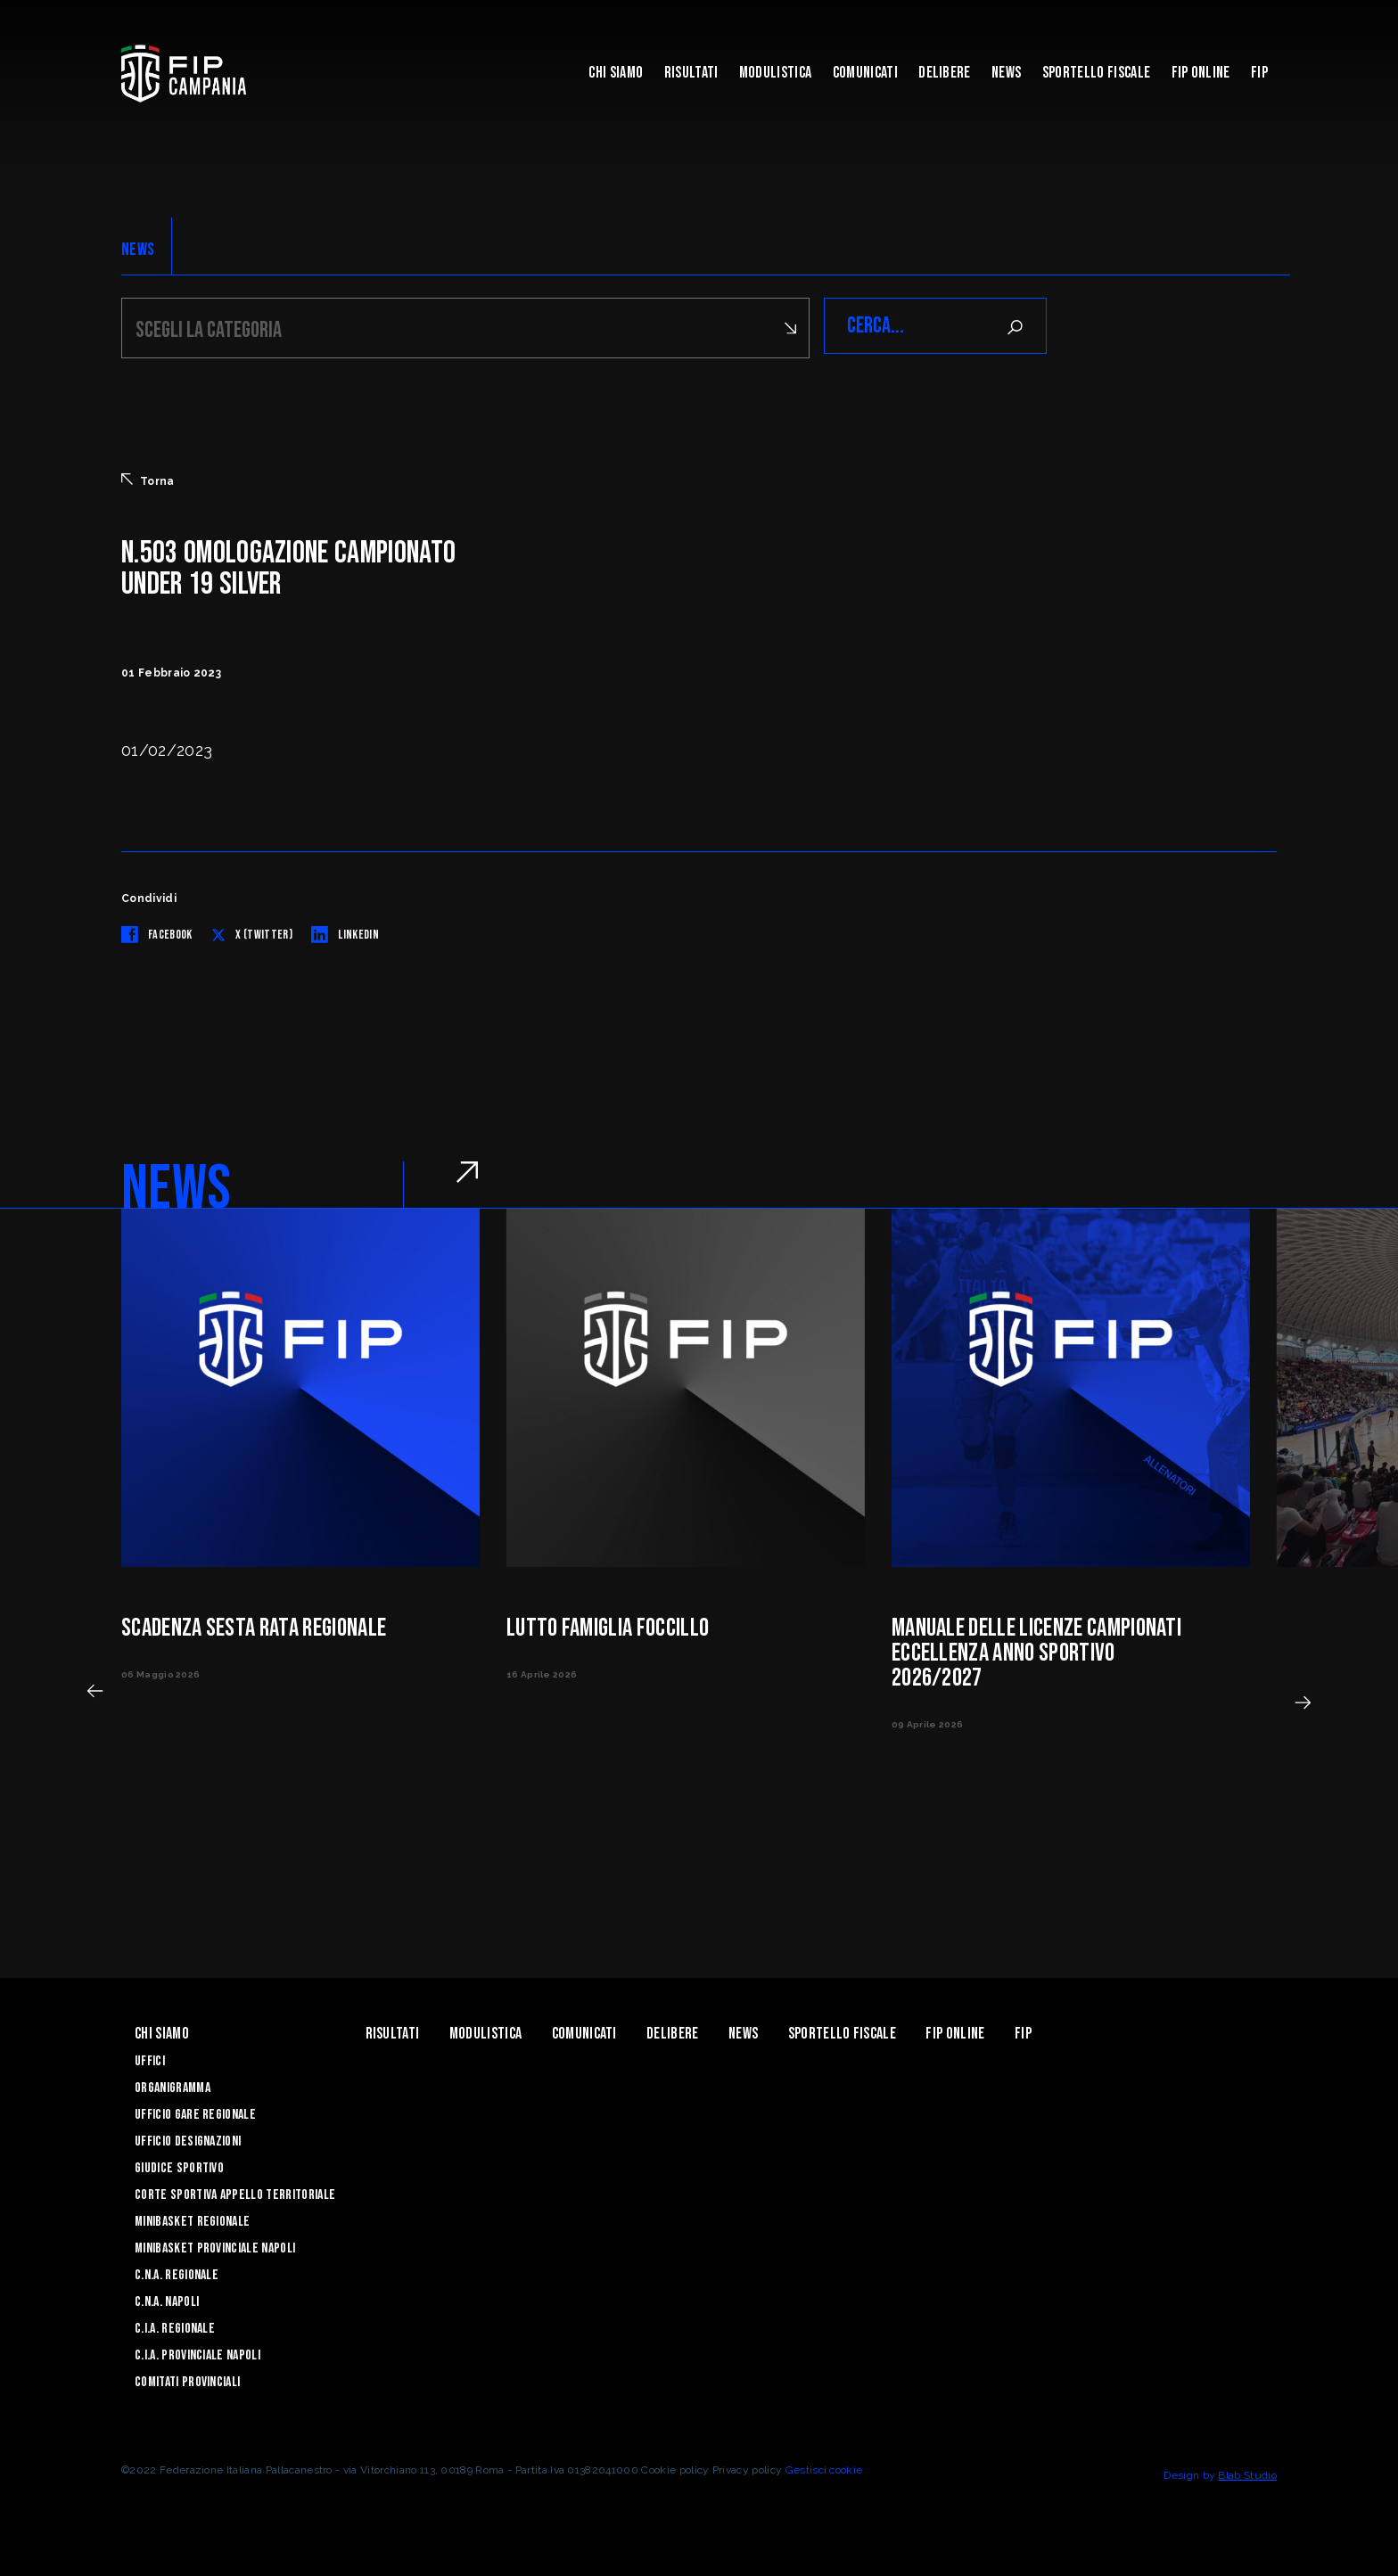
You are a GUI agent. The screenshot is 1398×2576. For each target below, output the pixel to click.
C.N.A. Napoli (167, 2299)
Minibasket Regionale (192, 2219)
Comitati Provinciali (187, 2379)
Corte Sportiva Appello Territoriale (235, 2192)
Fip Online (1201, 72)
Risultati (691, 72)
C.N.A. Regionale (176, 2272)
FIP (1259, 72)
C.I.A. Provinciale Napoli (197, 2352)
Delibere (944, 72)
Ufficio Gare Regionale (195, 2112)
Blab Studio (1247, 2472)
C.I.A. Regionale (175, 2326)
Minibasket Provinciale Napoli (215, 2245)
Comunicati (865, 72)
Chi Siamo (615, 72)
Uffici (150, 2058)
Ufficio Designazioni (188, 2138)
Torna (148, 478)
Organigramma (172, 2085)
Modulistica (775, 72)
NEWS (137, 249)
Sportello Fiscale (1096, 72)
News (1006, 72)
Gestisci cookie (824, 2467)
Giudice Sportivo (179, 2165)
